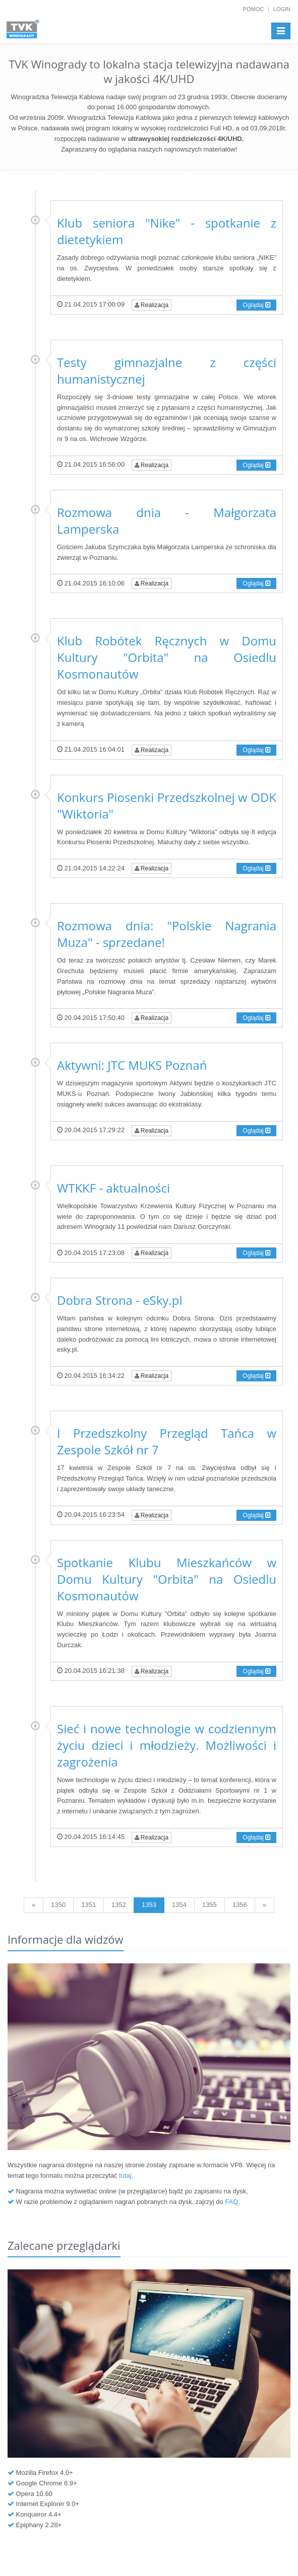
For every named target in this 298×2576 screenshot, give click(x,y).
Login (281, 9)
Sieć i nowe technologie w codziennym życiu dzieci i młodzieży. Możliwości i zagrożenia (166, 1745)
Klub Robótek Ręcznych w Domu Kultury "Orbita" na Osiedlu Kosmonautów (166, 657)
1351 (88, 1904)
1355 (209, 1904)
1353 (149, 1904)
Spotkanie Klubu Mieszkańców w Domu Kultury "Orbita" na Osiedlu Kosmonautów (166, 1579)
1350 (58, 1904)
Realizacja (152, 305)
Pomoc (253, 9)
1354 (179, 1904)
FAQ (231, 2201)
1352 (118, 1904)
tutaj (125, 2175)
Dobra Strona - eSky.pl (119, 1300)
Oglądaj (256, 305)
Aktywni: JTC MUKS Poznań (132, 1065)
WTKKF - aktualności (113, 1188)
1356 (239, 1904)
